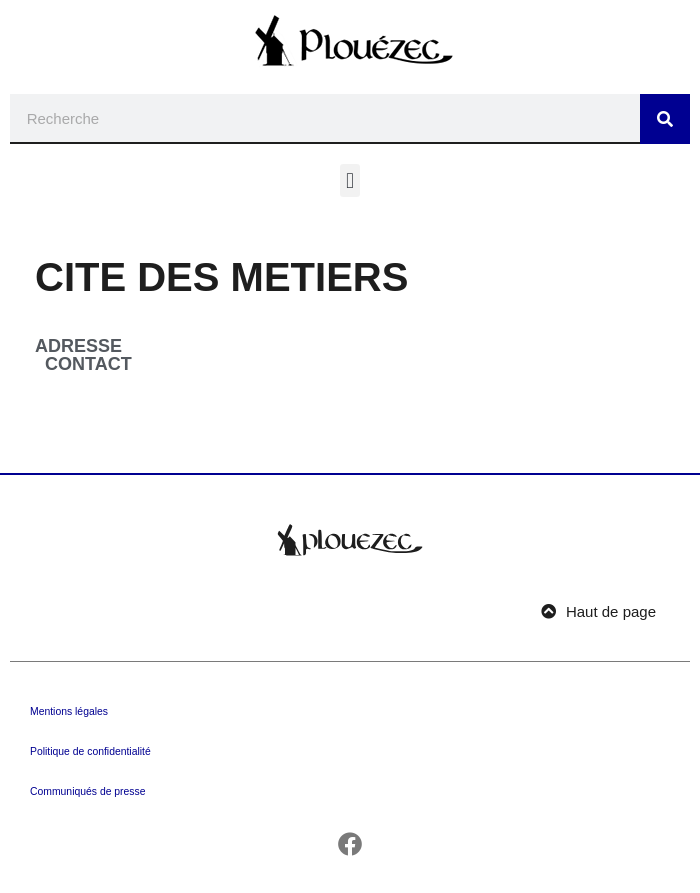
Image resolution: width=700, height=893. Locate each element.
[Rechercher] (665, 119)
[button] (349, 180)
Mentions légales (69, 711)
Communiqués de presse (88, 791)
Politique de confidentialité (90, 751)
